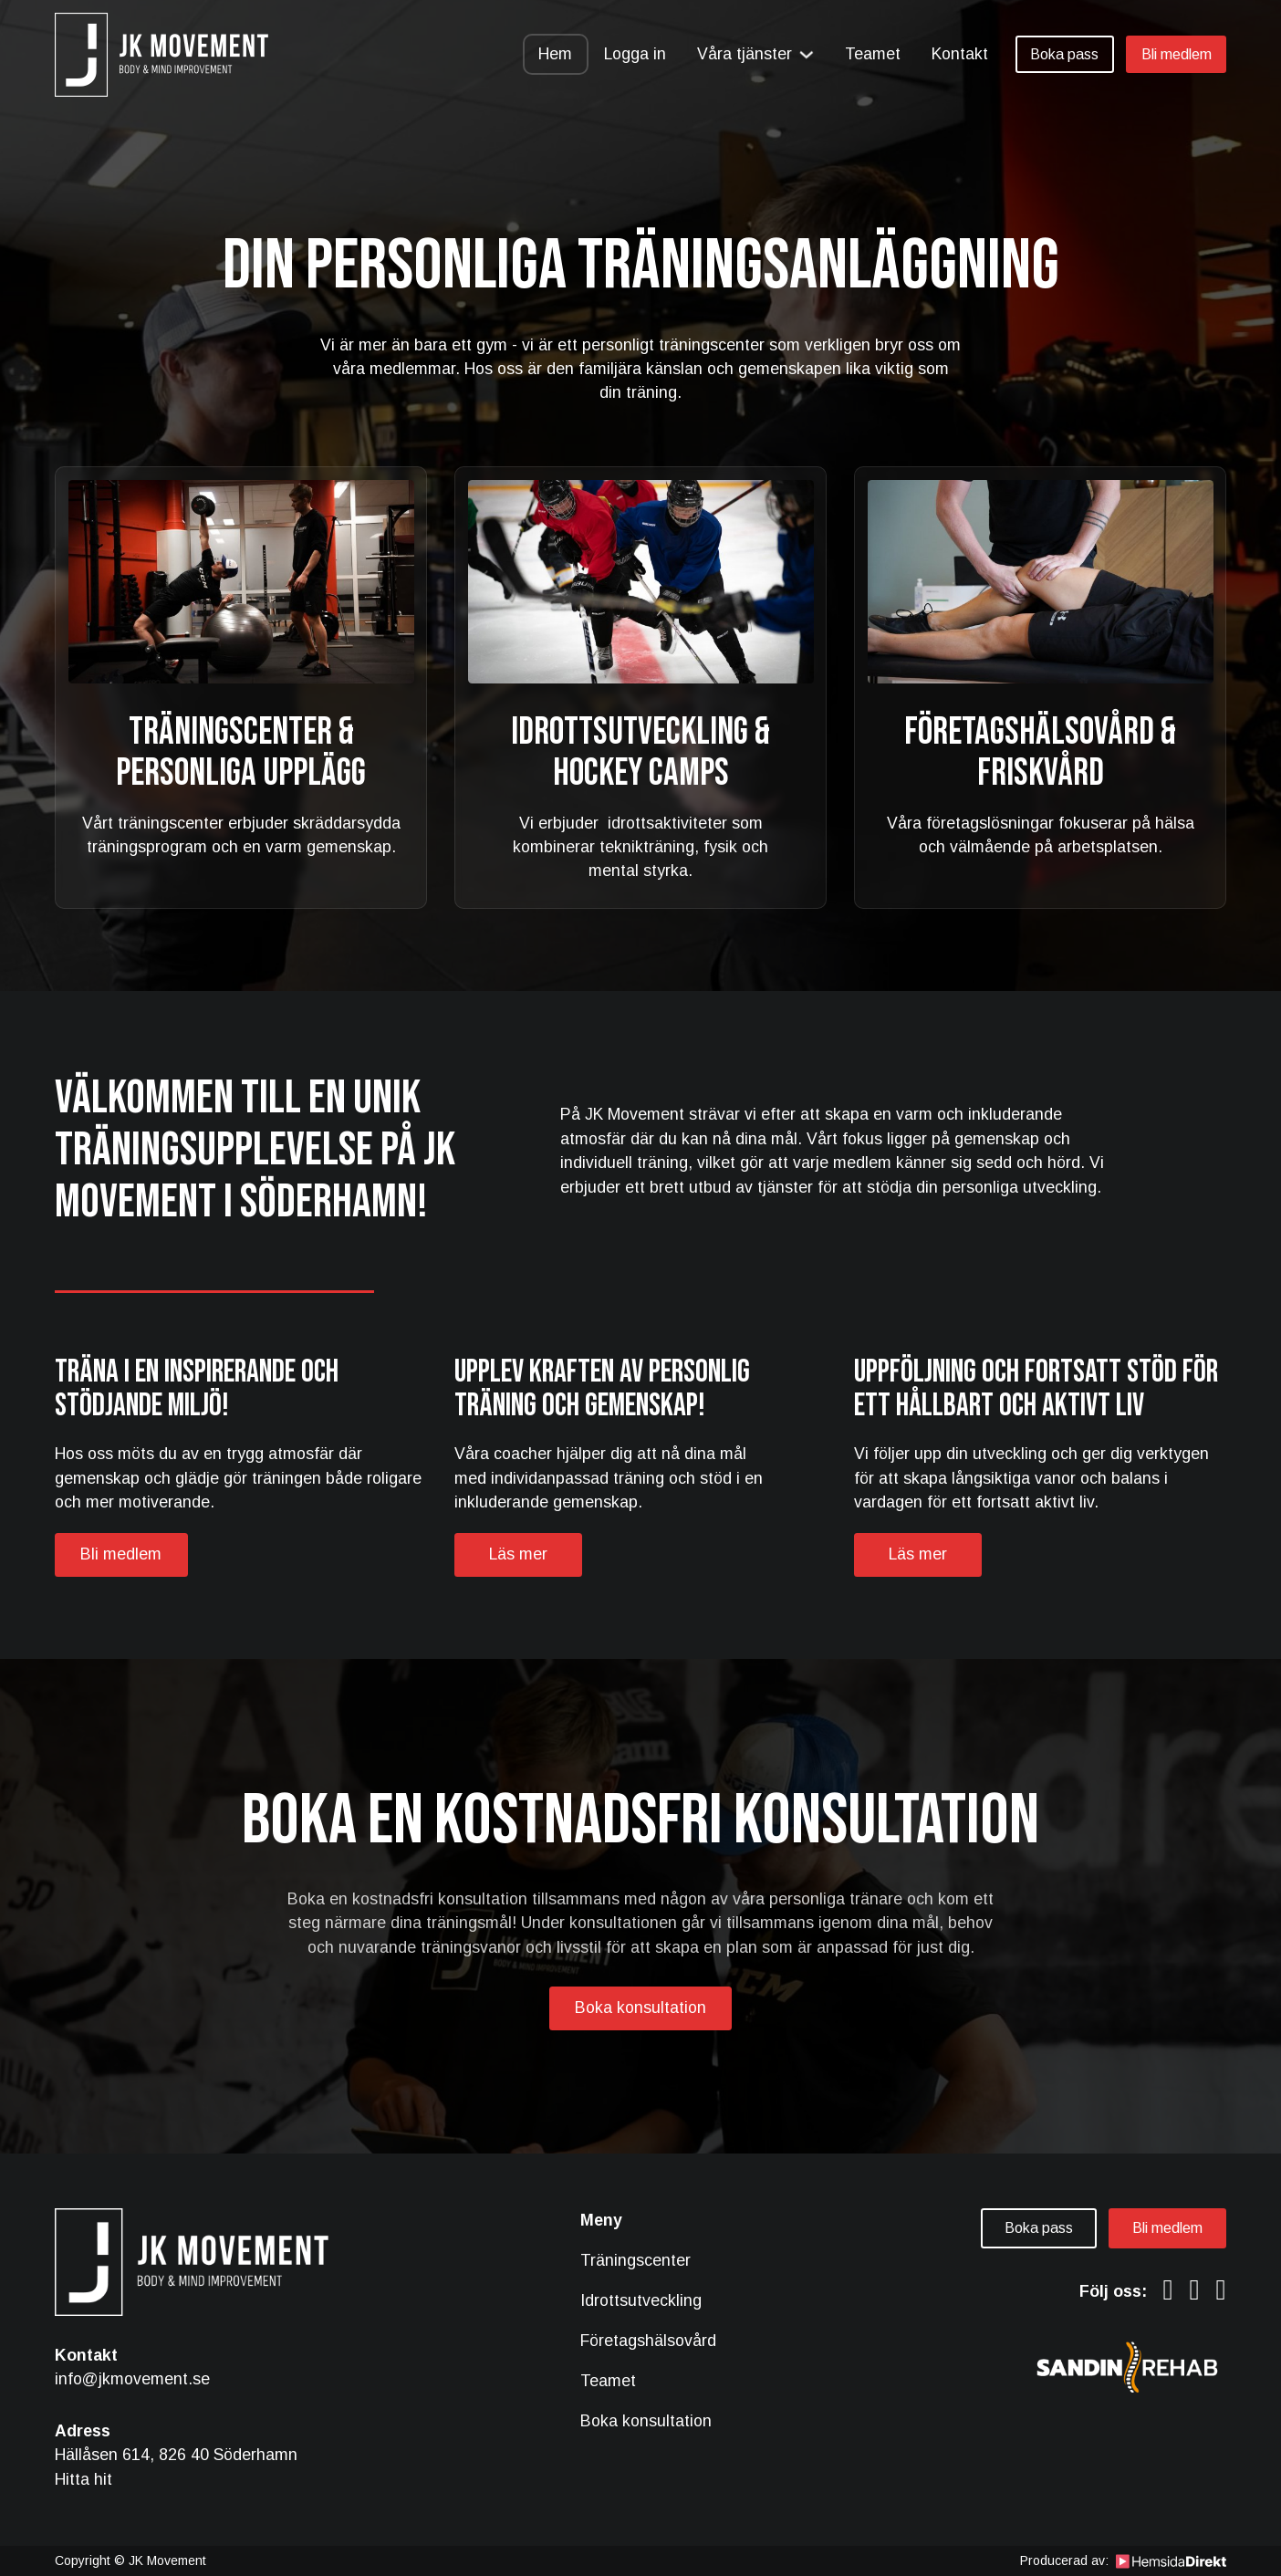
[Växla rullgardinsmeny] (806, 55)
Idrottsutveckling (641, 2300)
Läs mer (518, 1554)
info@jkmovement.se (132, 2379)
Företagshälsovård (648, 2340)
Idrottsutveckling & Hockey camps (640, 753)
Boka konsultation (640, 2007)
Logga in (635, 54)
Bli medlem (1176, 54)
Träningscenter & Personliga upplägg (241, 753)
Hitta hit (83, 2479)
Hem (555, 54)
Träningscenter (635, 2260)
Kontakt (960, 54)
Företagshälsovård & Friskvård (1040, 753)
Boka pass (1064, 54)
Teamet (873, 54)
